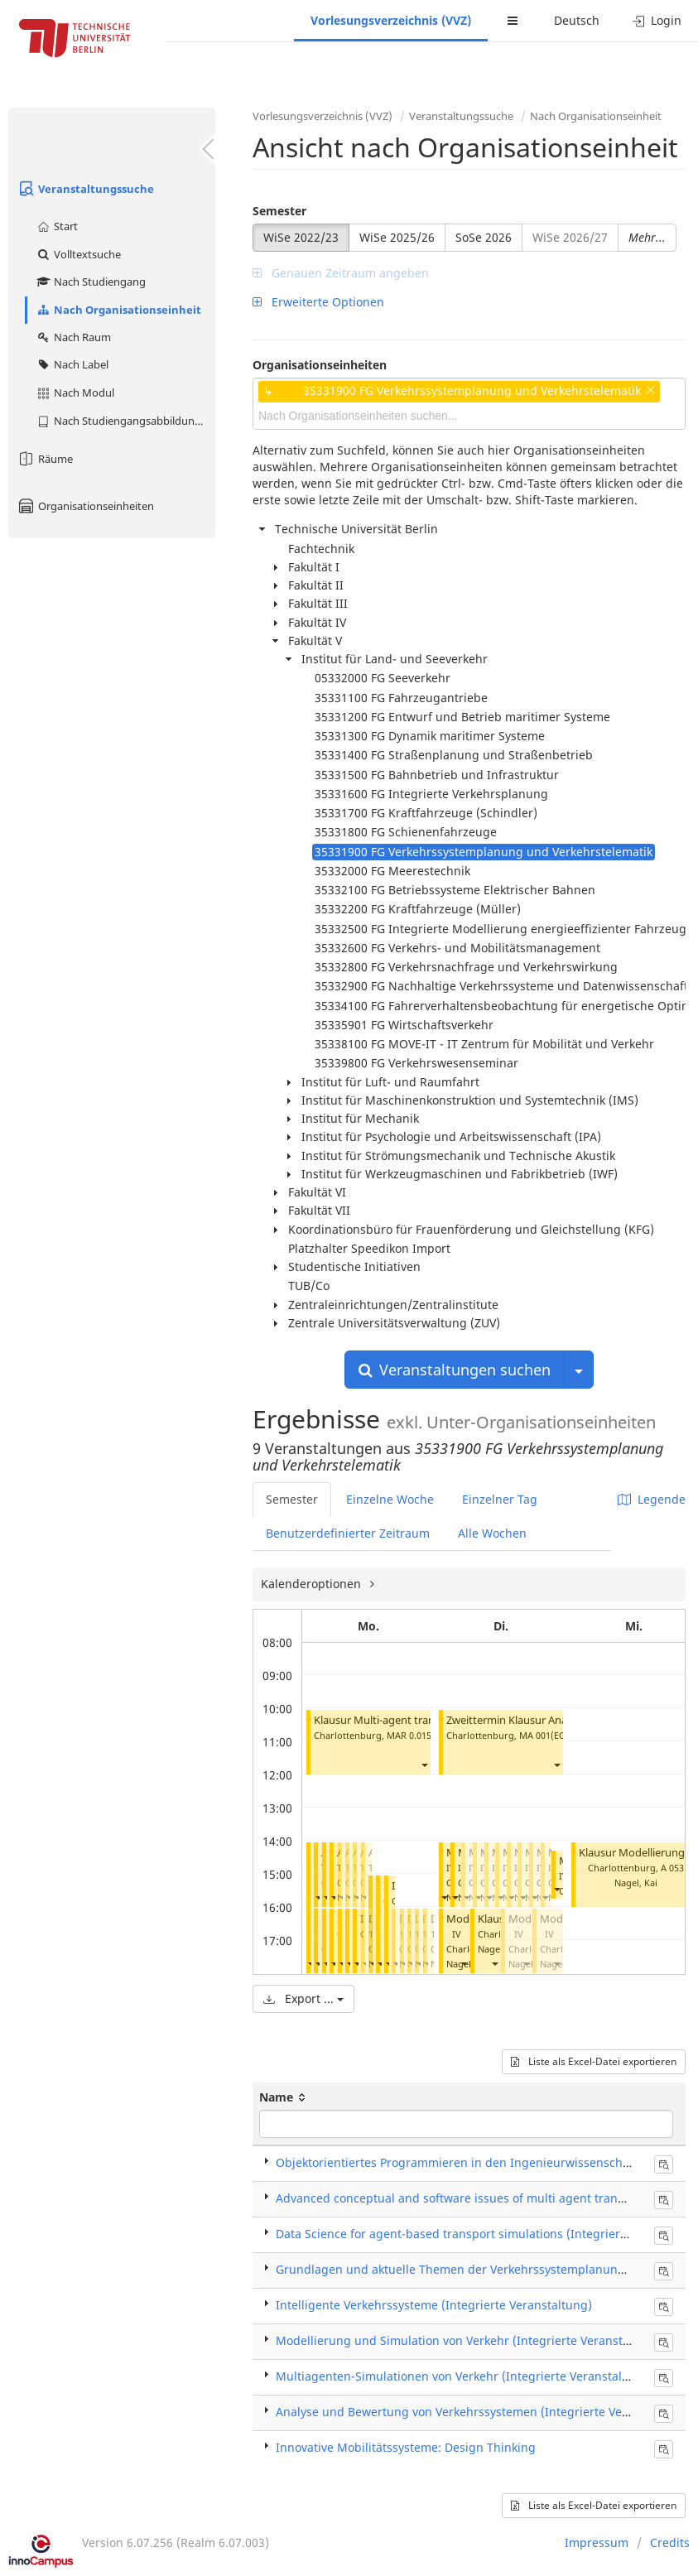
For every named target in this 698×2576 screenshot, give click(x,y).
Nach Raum (73, 337)
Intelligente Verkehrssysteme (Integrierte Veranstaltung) (434, 2305)
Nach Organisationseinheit (118, 309)
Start (57, 226)
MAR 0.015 (409, 1735)
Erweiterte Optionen (318, 302)
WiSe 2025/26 (397, 237)
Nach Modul (75, 392)
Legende (652, 1499)
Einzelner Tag (499, 1499)
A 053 (672, 1867)
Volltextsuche (78, 254)
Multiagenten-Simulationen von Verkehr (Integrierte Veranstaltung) (464, 2376)
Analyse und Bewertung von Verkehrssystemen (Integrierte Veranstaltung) (483, 2412)
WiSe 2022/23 (301, 237)
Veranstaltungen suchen (455, 1369)
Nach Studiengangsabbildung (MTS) (125, 420)
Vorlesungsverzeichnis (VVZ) (390, 20)
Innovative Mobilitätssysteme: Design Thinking (406, 2447)
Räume (45, 458)
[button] (424, 1765)
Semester (279, 211)
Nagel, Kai (467, 1963)
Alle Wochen (492, 1533)
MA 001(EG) (544, 1735)
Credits (670, 2542)
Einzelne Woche (390, 1499)
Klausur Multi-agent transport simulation (415, 1720)
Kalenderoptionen (312, 1583)
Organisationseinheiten (85, 505)
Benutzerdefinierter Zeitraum (348, 1533)
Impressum (596, 2542)
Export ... (303, 1998)
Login (657, 20)
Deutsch (576, 20)
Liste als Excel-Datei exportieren (593, 2061)
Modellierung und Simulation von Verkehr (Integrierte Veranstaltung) (469, 2340)
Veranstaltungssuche (85, 188)
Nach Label (72, 364)
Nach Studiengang (91, 281)
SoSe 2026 (483, 237)
